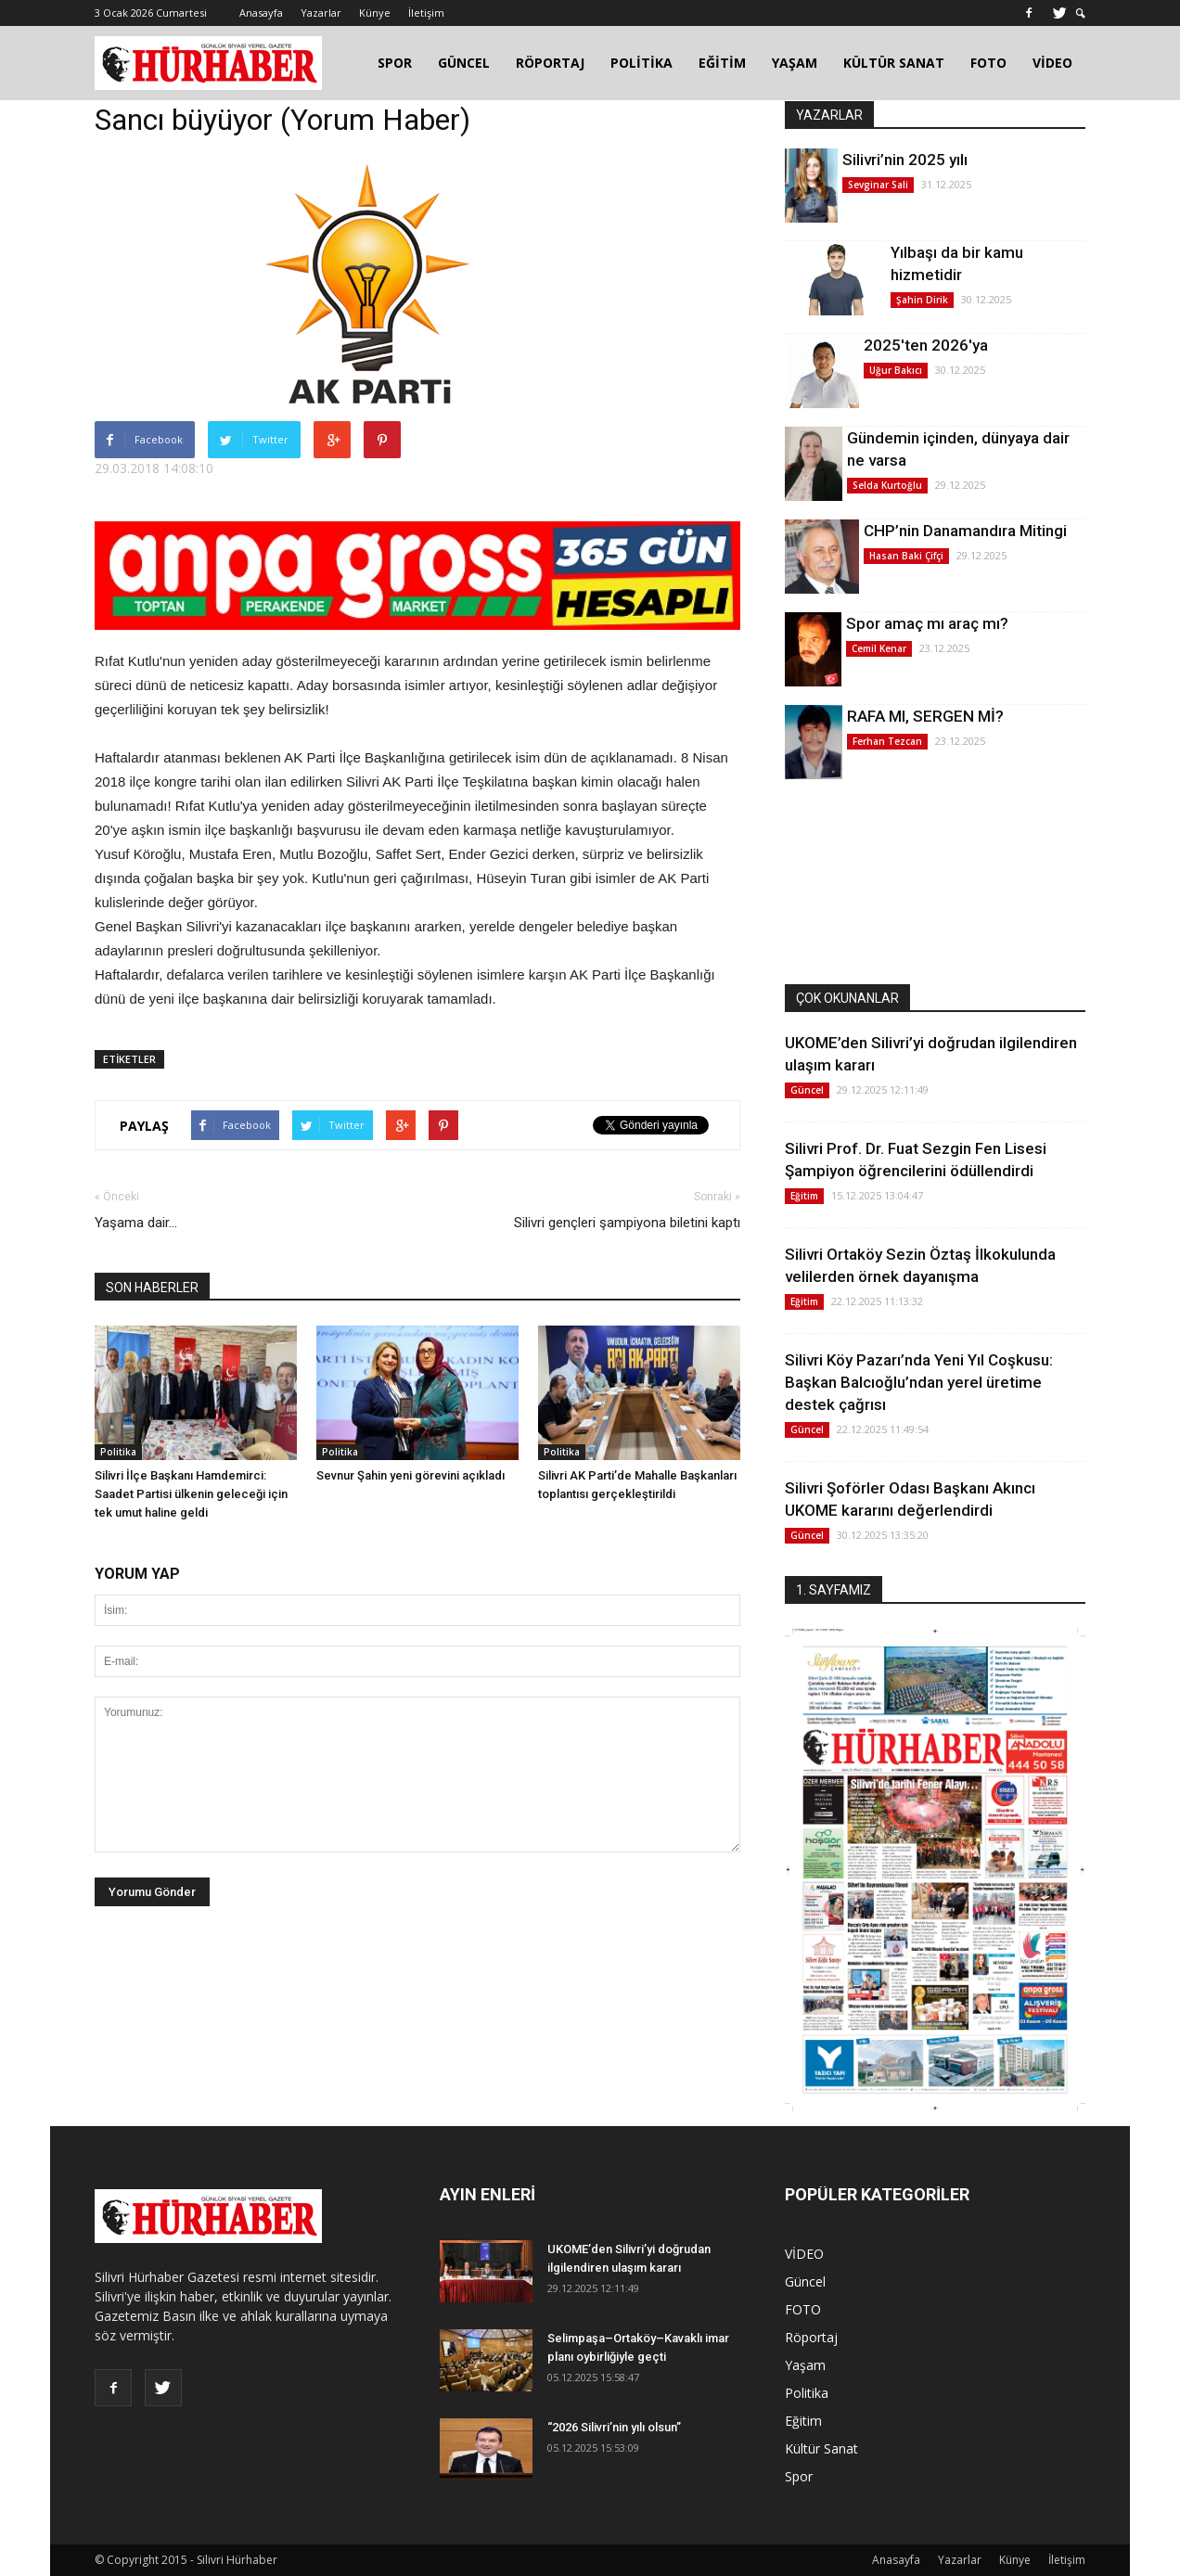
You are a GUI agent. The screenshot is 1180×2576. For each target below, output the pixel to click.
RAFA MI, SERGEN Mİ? (925, 716)
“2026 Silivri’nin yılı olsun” (614, 2427)
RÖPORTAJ (550, 62)
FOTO (988, 62)
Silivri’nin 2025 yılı (905, 159)
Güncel (807, 1089)
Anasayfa (261, 12)
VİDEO (1052, 62)
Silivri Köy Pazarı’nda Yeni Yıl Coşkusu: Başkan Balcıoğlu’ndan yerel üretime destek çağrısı (919, 1382)
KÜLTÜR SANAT (893, 62)
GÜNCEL (464, 62)
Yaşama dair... (136, 1222)
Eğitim (804, 1195)
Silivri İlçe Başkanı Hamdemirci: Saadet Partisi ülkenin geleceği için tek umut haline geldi (191, 1493)
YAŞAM (794, 62)
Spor (799, 2476)
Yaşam (805, 2365)
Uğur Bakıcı (895, 370)
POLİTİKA (641, 62)
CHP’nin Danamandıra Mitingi (965, 530)
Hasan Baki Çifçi (906, 555)
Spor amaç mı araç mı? (927, 623)
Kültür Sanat (821, 2448)
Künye (375, 12)
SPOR (395, 62)
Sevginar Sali (878, 184)
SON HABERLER (152, 1287)
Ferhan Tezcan (887, 741)
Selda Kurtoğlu (887, 485)
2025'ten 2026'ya (926, 345)
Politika (118, 1451)
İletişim (426, 12)
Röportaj (811, 2337)
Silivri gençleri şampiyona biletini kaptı (627, 1222)
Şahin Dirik (922, 299)
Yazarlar (321, 12)
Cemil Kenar (879, 648)
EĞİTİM (722, 62)
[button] (1080, 13)
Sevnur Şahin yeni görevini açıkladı (410, 1475)
